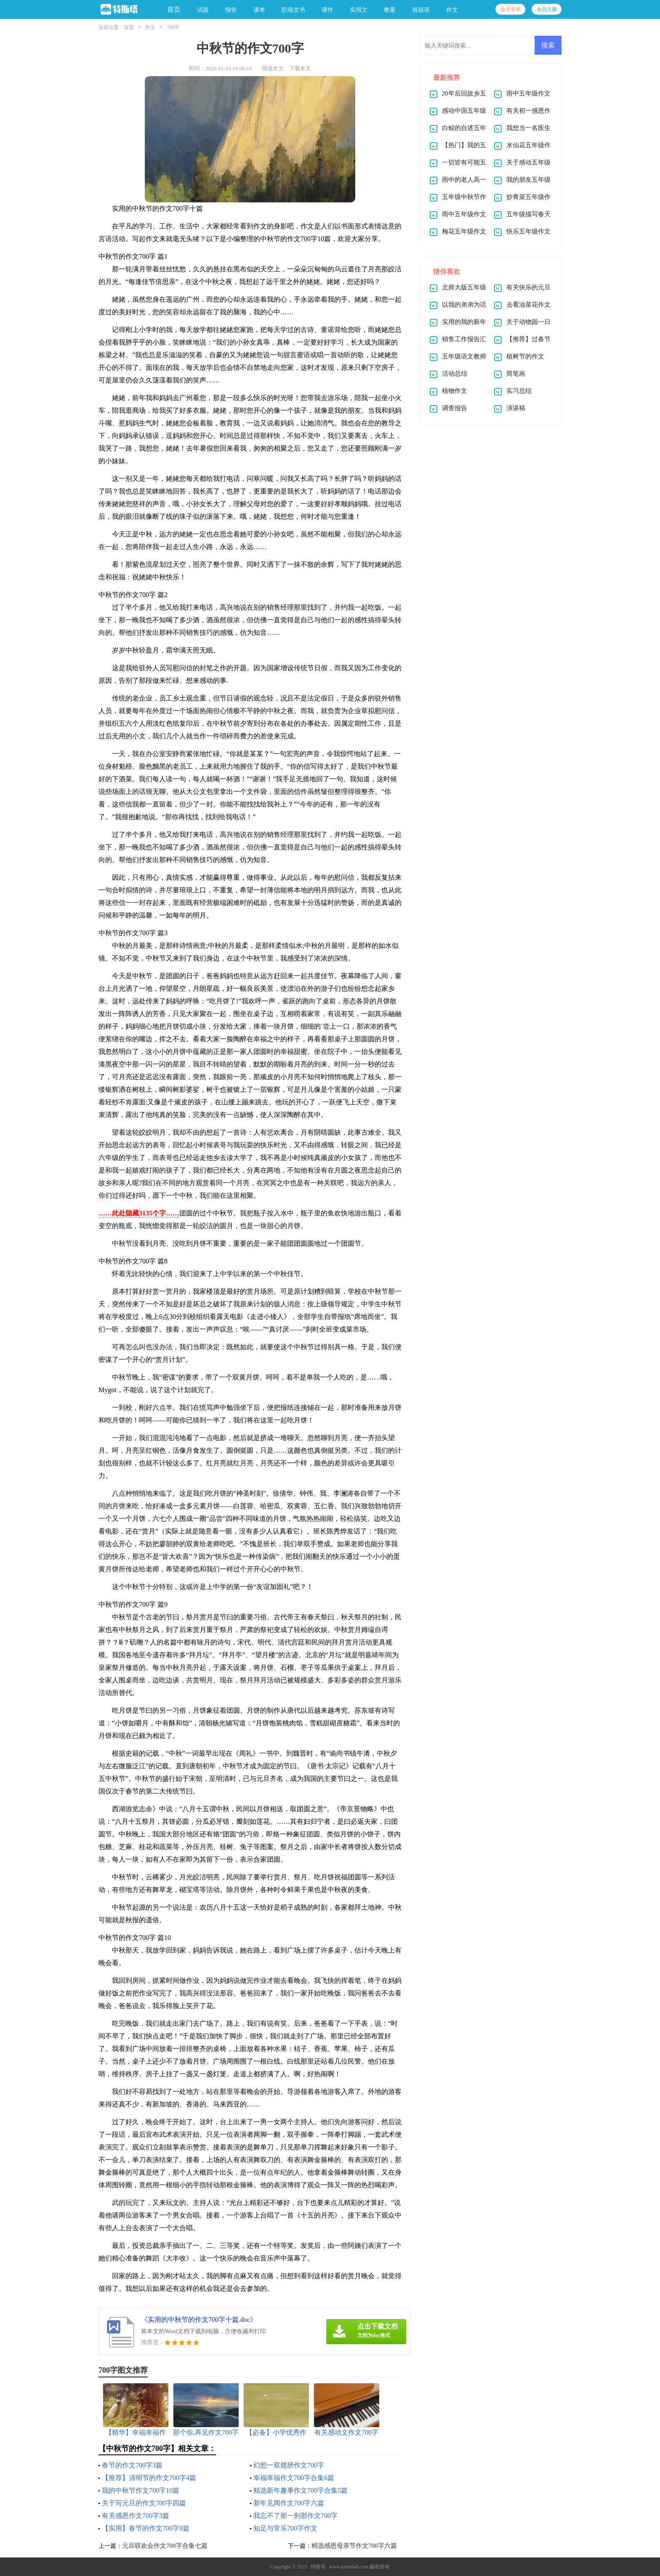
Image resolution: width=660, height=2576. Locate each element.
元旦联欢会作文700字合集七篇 (165, 2545)
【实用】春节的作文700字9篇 (145, 2528)
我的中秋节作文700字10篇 (140, 2490)
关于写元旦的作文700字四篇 (144, 2503)
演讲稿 (515, 408)
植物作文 (454, 390)
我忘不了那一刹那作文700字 (295, 2515)
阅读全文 (273, 68)
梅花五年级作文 (464, 231)
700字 (173, 27)
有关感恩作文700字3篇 (135, 2515)
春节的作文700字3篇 (132, 2465)
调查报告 (454, 408)
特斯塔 (318, 2567)
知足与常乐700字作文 (285, 2528)
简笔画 (515, 373)
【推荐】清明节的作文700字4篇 (149, 2477)
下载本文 (300, 68)
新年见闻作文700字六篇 (288, 2503)
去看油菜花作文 (528, 304)
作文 (150, 27)
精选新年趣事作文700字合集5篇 (300, 2490)
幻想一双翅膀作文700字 (288, 2465)
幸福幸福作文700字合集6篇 (293, 2477)
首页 (174, 9)
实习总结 (519, 390)
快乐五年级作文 (528, 231)
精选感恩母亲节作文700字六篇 (354, 2545)
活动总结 (454, 373)
